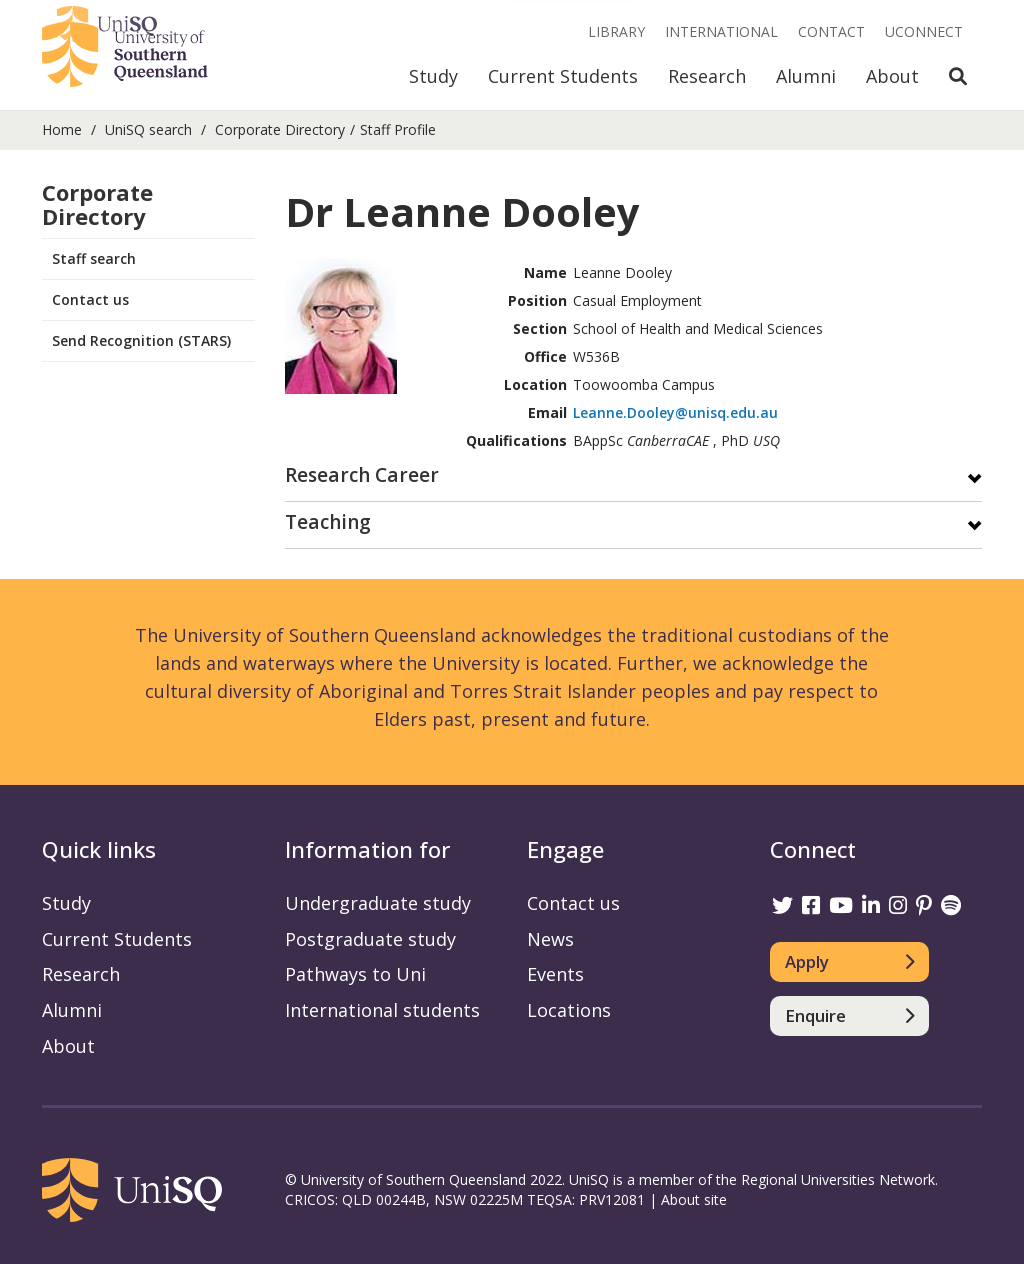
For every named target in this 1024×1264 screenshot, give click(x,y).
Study (433, 76)
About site (694, 1199)
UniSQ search (148, 129)
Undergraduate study (378, 903)
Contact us (90, 299)
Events (555, 974)
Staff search (94, 258)
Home (62, 129)
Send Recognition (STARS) (141, 340)
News (550, 939)
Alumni (806, 76)
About (892, 76)
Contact (831, 31)
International (721, 31)
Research (707, 76)
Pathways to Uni (355, 974)
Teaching (328, 523)
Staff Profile (398, 129)
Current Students (563, 76)
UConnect (924, 31)
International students (382, 1010)
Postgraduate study (370, 939)
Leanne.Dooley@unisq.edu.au (675, 412)
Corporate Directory (280, 129)
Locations (569, 1010)
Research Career (362, 476)
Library (616, 31)
